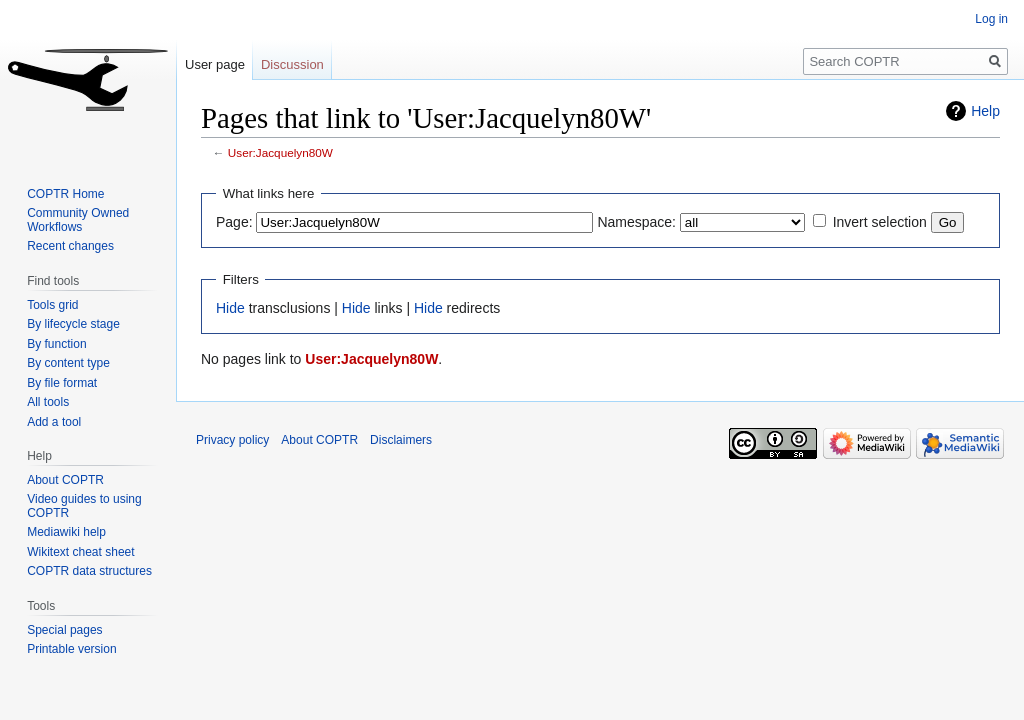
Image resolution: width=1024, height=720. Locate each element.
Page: (234, 222)
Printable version (71, 649)
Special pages (64, 630)
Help (985, 111)
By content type (68, 363)
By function (56, 344)
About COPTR (65, 480)
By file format (62, 383)
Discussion (292, 64)
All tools (48, 402)
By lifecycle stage (73, 324)
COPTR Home (65, 194)
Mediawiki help (66, 532)
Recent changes (70, 246)
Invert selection (880, 222)
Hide (230, 308)
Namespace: (636, 222)
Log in (991, 19)
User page (215, 64)
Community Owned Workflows (78, 220)
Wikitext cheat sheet (80, 552)
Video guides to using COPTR (84, 506)
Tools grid (52, 305)
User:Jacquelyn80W (280, 152)
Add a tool (54, 422)
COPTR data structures (89, 571)
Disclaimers (401, 440)
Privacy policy (232, 440)
